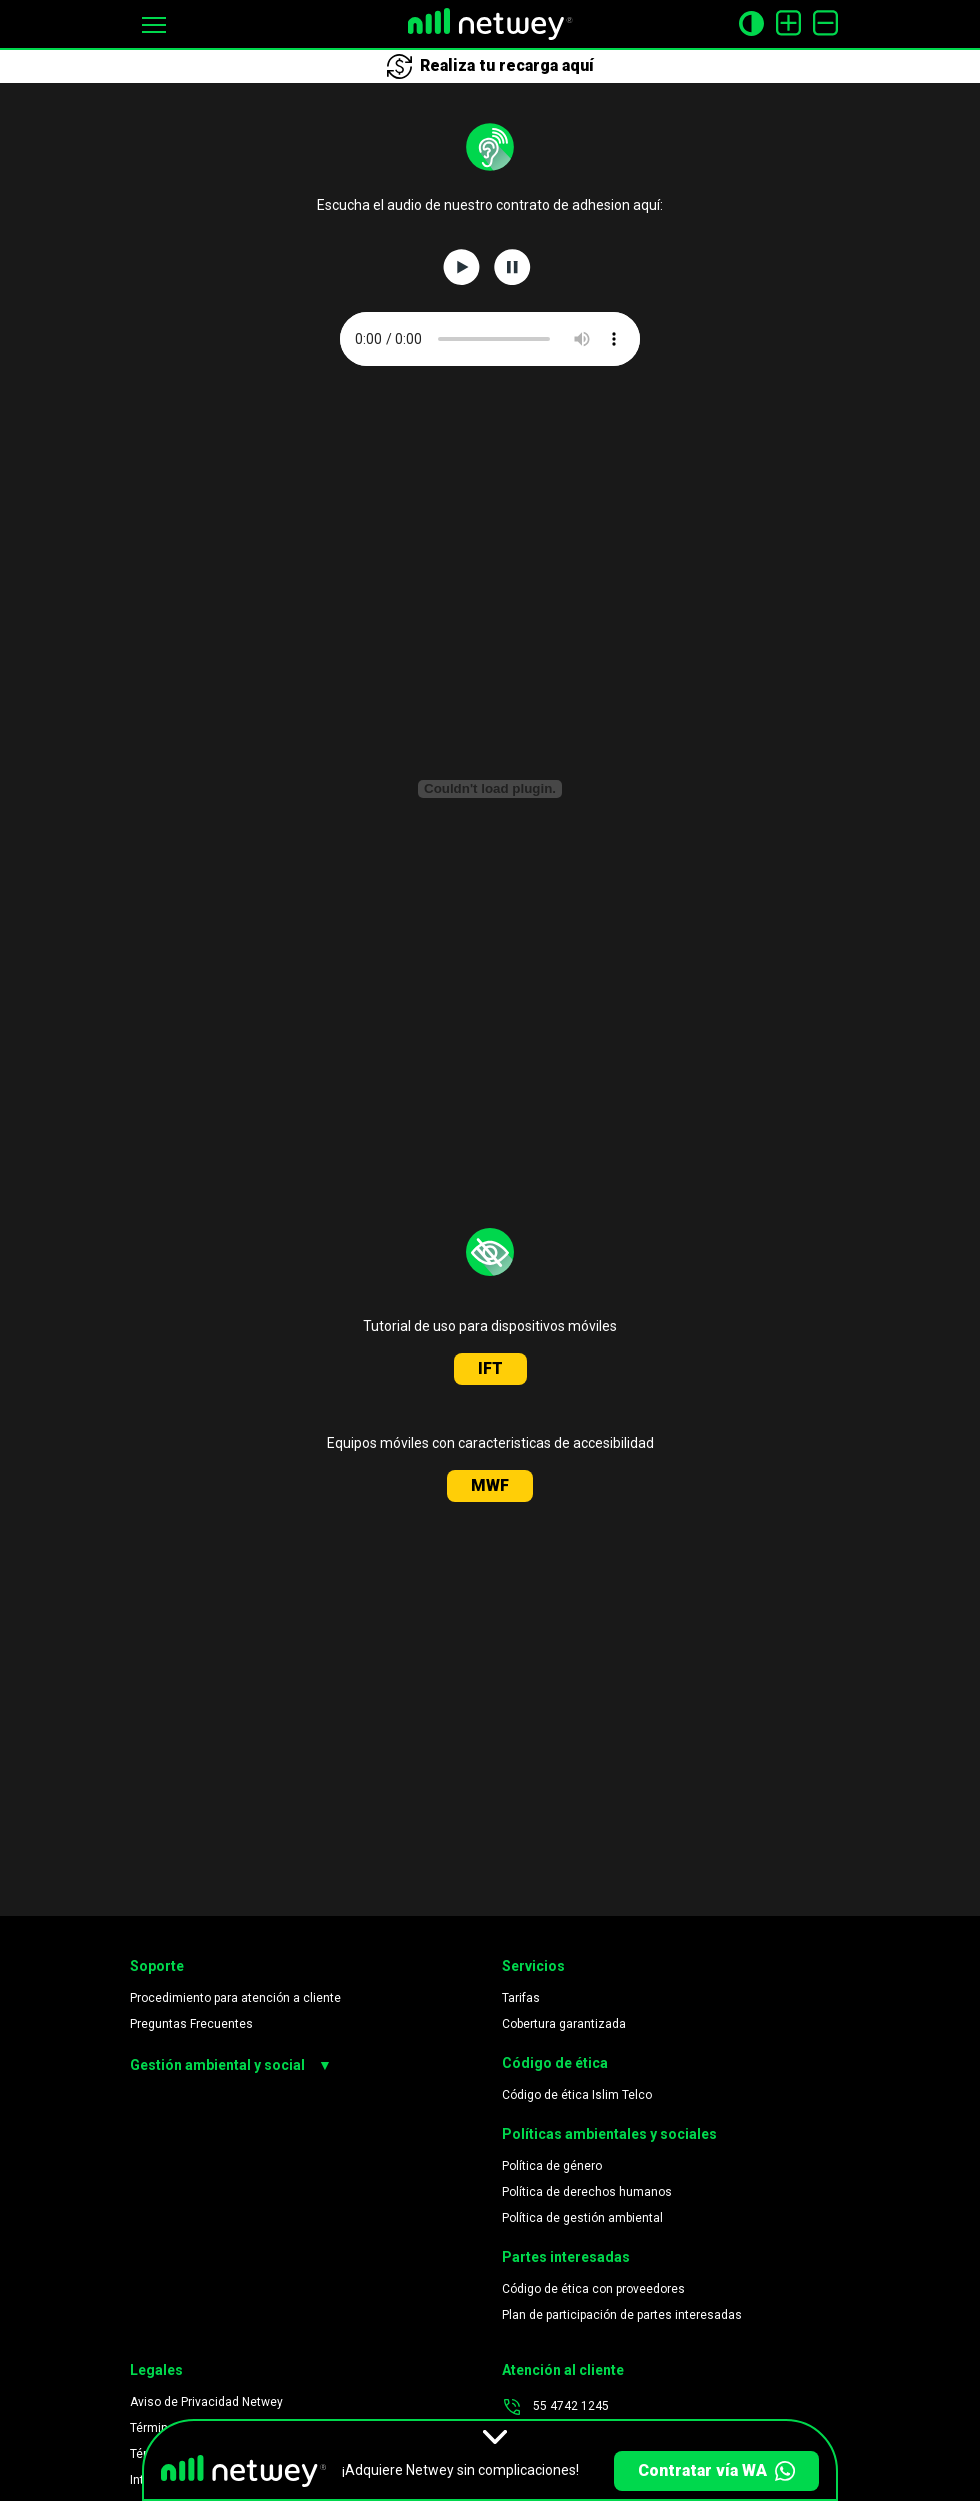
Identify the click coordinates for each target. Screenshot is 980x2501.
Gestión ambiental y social (231, 2065)
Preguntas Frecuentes (191, 2024)
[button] (154, 23)
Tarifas (521, 1998)
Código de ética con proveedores (593, 2289)
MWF (490, 1485)
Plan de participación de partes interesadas (622, 2315)
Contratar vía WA (716, 2471)
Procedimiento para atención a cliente (235, 1998)
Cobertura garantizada (564, 2024)
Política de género (552, 2166)
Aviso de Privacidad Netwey (206, 2402)
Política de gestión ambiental (582, 2218)
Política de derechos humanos (587, 2192)
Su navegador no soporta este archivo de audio (490, 339)
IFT (490, 1368)
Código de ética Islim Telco (577, 2095)
